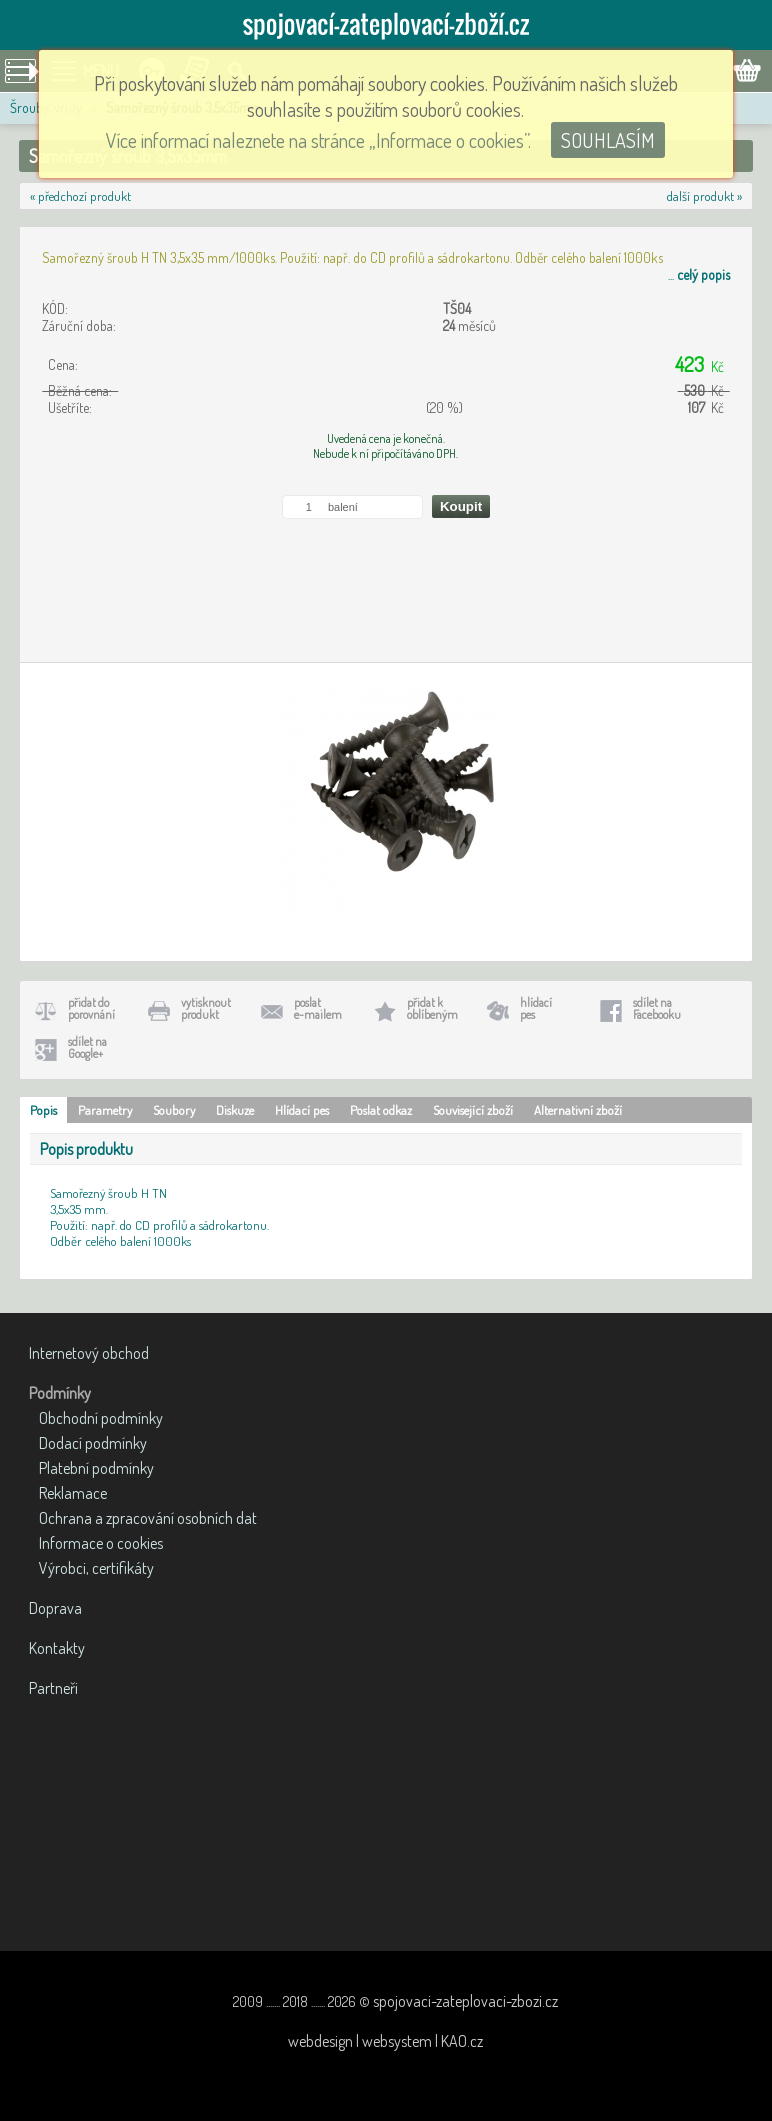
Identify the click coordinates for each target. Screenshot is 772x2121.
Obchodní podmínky (101, 1418)
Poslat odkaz (381, 1110)
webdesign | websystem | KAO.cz (385, 2041)
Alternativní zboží (578, 1110)
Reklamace (73, 1493)
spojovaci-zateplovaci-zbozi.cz (465, 2001)
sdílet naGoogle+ (87, 1047)
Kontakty (57, 1648)
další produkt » (704, 196)
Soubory (174, 1110)
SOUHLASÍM (608, 140)
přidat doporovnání (91, 1008)
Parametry (105, 1110)
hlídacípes (536, 1008)
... (699, 274)
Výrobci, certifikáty (96, 1568)
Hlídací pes (302, 1110)
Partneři (53, 1688)
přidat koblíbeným (432, 1008)
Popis (43, 1110)
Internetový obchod (89, 1353)
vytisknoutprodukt (206, 1008)
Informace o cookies (101, 1543)
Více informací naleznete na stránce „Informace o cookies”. (318, 140)
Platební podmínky (96, 1468)
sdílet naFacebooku (657, 1008)
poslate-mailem (318, 1008)
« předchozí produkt (80, 196)
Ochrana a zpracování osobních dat (148, 1518)
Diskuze (235, 1110)
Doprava (55, 1608)
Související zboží (473, 1110)
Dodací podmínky (93, 1443)
